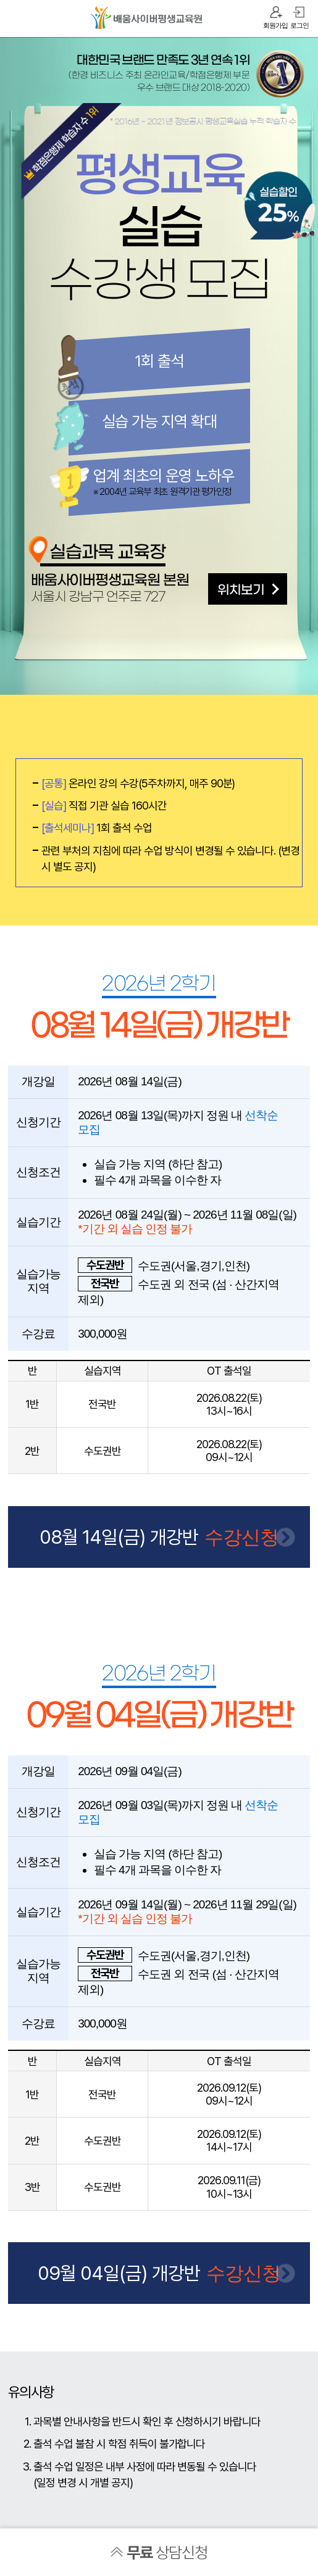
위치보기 (240, 590)
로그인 (299, 25)
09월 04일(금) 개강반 (119, 2272)
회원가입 (275, 25)
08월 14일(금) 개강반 (119, 1536)
